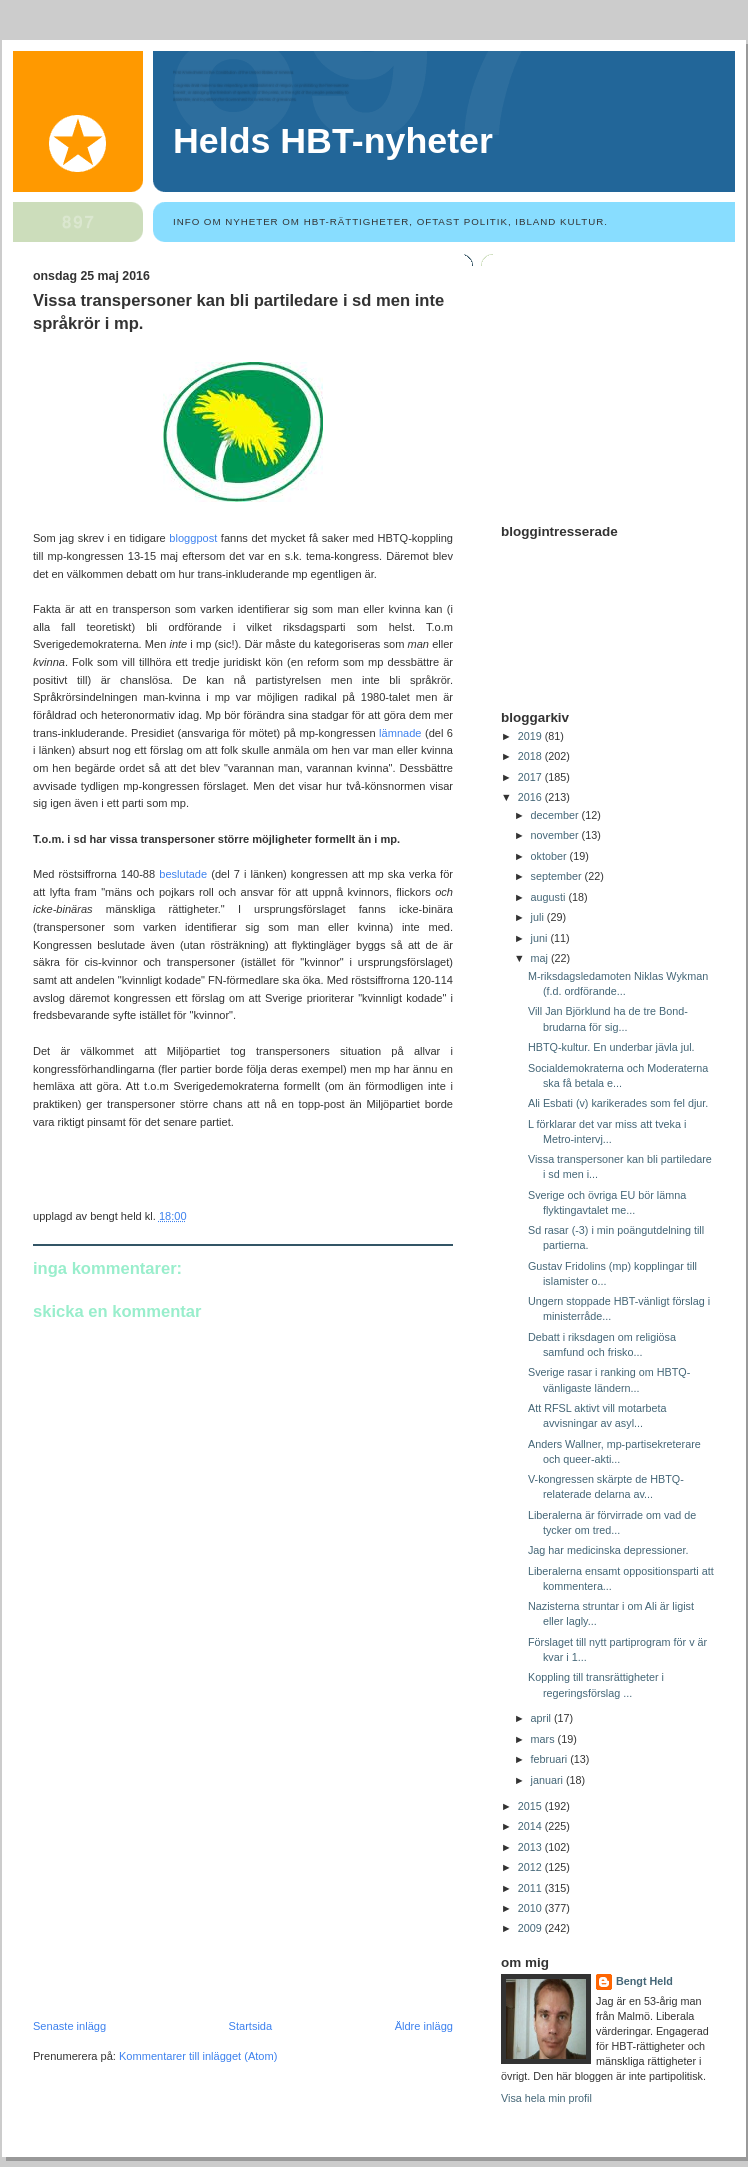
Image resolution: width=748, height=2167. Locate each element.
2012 (531, 1867)
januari (548, 1780)
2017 (531, 777)
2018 (531, 756)
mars (544, 1739)
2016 (531, 797)
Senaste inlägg (69, 2026)
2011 (531, 1888)
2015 (531, 1806)
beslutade (183, 874)
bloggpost (193, 538)
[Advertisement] (183, 1882)
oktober (550, 856)
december (556, 815)
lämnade (400, 733)
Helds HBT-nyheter (333, 141)
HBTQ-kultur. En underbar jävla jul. (611, 1047)
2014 (531, 1826)
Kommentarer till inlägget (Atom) (198, 2056)
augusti (550, 897)
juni (541, 938)
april (542, 1718)
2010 (531, 1908)
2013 (531, 1847)
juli (539, 917)
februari (551, 1759)
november (556, 835)
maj (541, 958)
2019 (531, 736)
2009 (531, 1928)
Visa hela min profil (546, 2098)
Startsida (251, 2026)
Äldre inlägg (424, 2026)
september (558, 876)
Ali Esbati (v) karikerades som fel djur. (618, 1103)
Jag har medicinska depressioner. (608, 1550)
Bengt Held (644, 1981)
